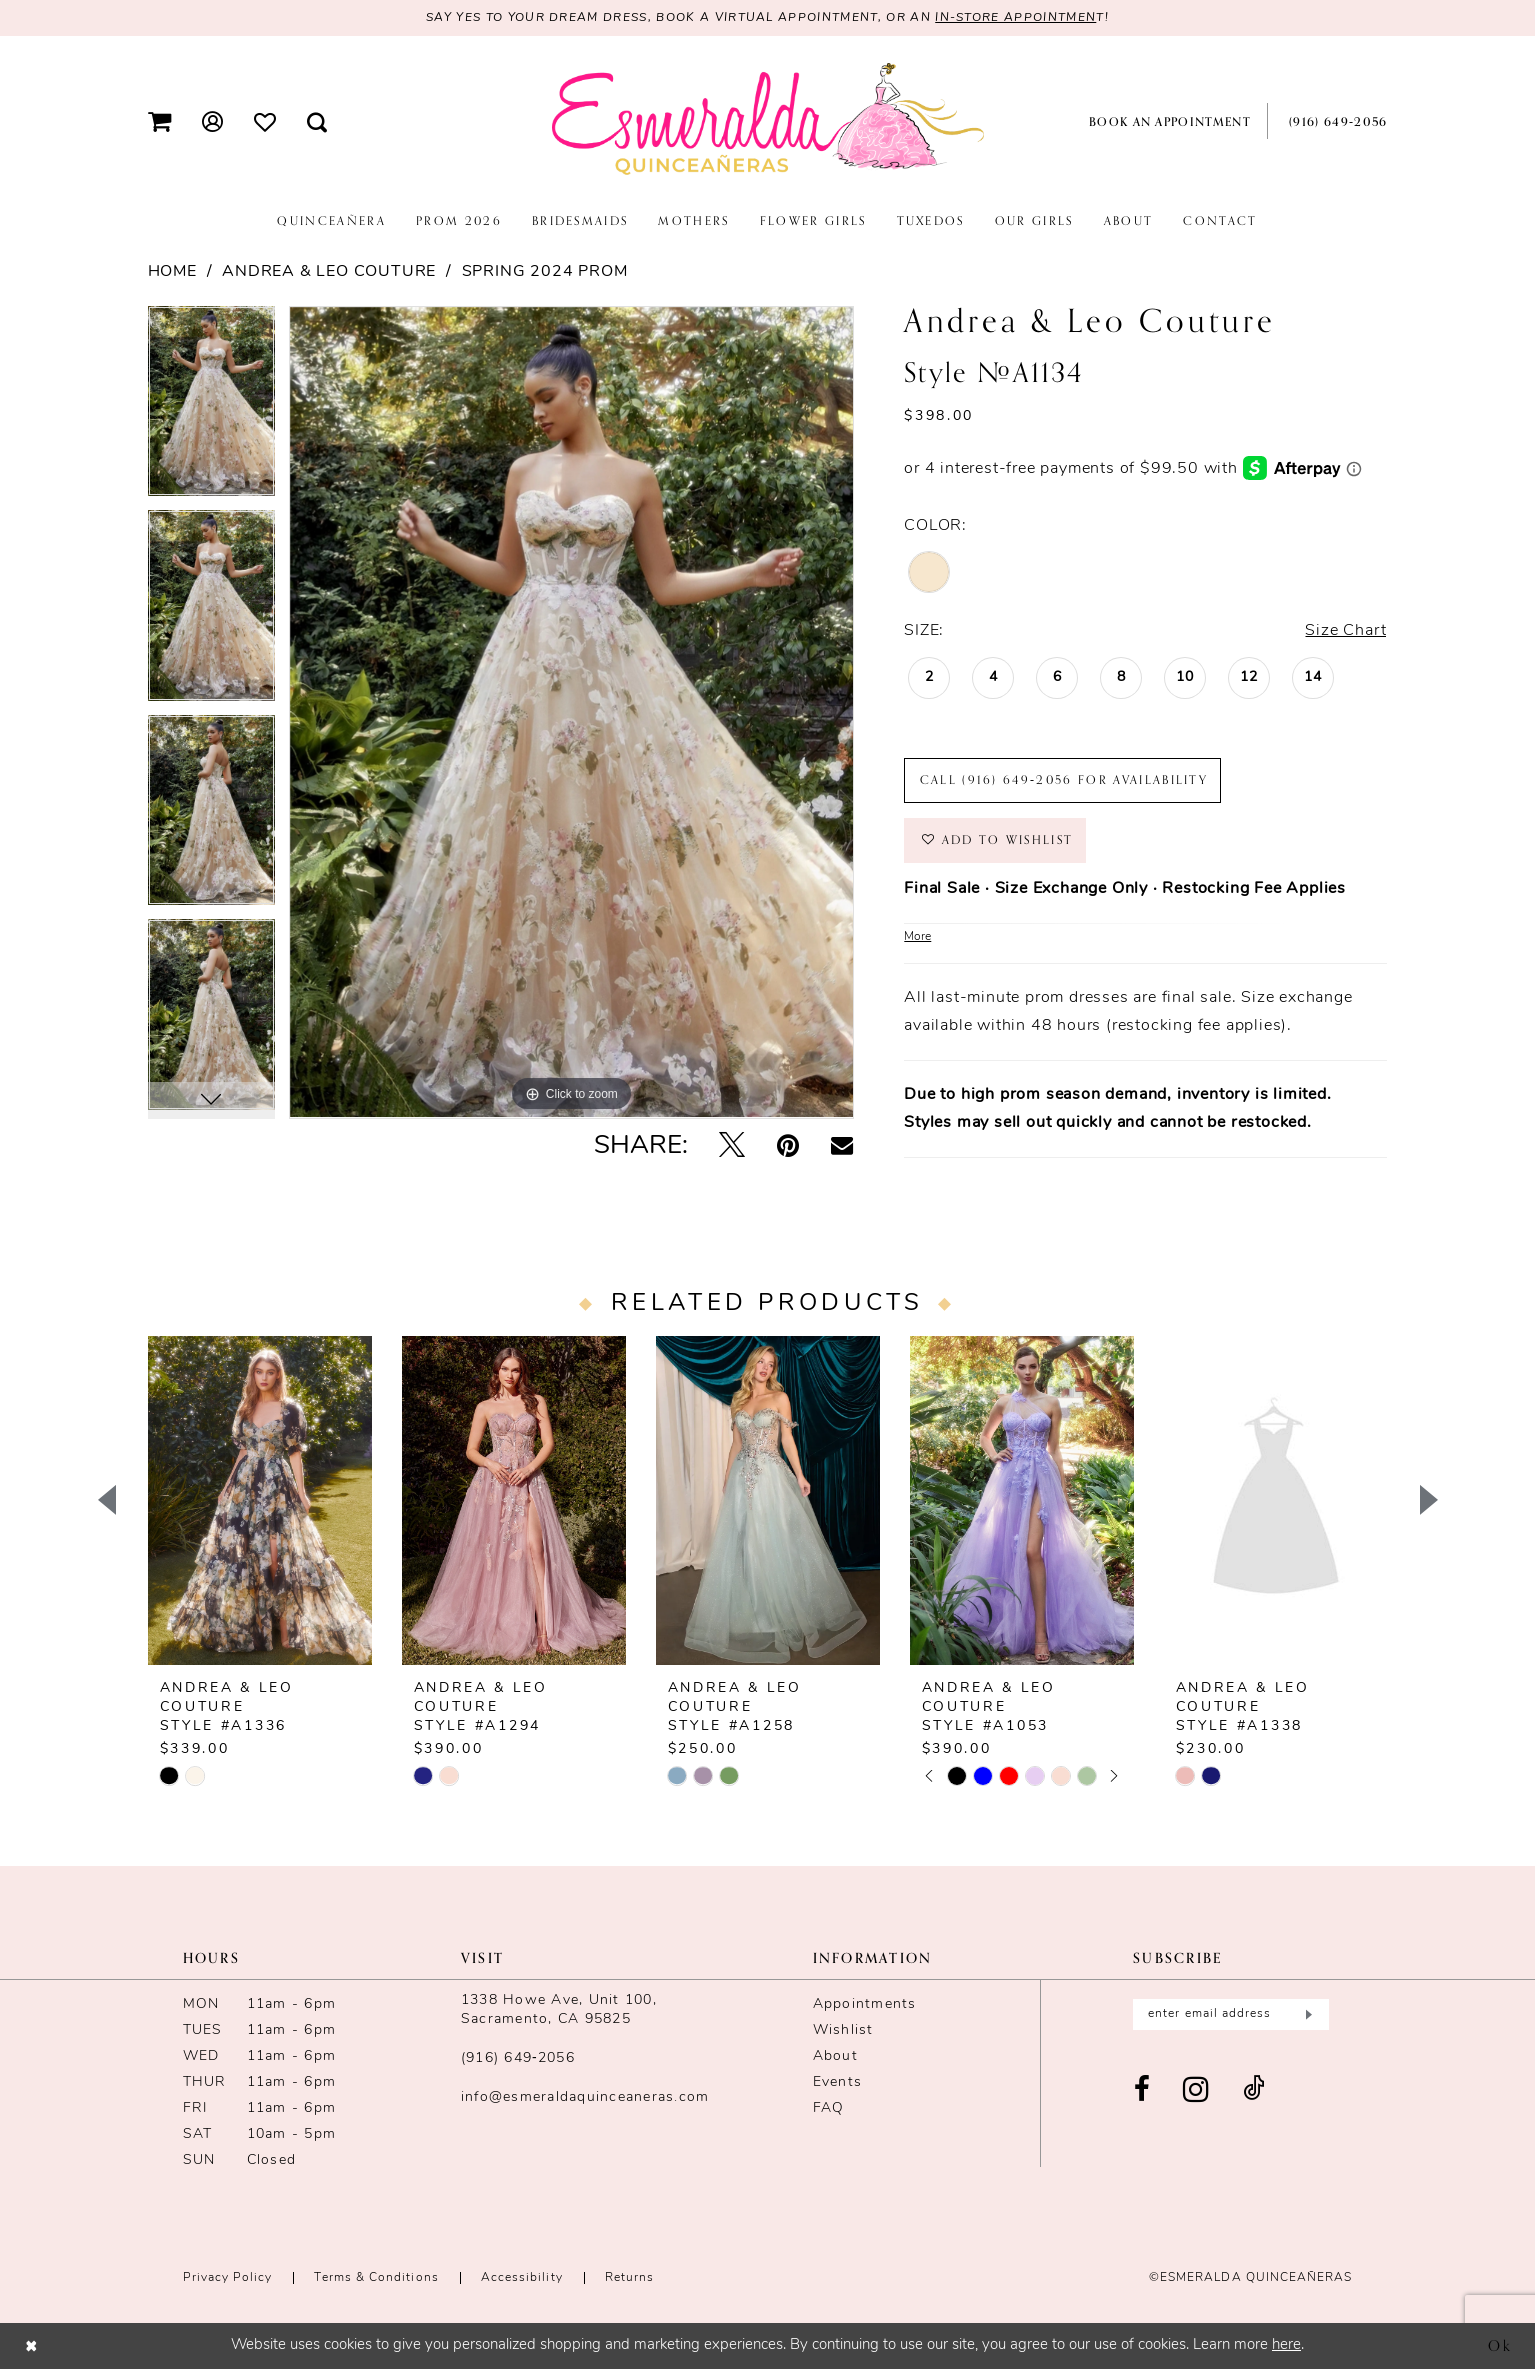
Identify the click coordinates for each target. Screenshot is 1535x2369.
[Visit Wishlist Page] (264, 121)
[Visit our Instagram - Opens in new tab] (1196, 2090)
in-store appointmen (1015, 18)
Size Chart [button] (1345, 631)
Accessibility (522, 2278)
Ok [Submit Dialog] (1500, 2345)
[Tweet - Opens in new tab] (732, 1147)
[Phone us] (1335, 121)
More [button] (917, 937)
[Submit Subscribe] (1307, 2014)
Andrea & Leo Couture (329, 272)
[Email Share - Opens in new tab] (842, 1147)
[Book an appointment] (1166, 121)
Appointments (865, 2004)
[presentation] (260, 1500)
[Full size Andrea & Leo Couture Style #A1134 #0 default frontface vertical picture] (571, 712)
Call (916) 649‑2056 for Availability (1064, 780)
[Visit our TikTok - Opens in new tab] (1254, 2090)
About (835, 2056)
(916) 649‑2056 (518, 2058)
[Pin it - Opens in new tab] (788, 1147)
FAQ (829, 2108)
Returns (630, 2278)
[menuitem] (159, 121)
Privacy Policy (228, 2278)
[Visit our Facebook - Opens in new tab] (1142, 2090)
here (1286, 2345)
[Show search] (316, 121)
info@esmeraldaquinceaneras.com (585, 2097)
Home (172, 272)
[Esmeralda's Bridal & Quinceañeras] (768, 120)
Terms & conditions (376, 2278)
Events (838, 2082)
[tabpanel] (211, 408)
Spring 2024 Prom (545, 272)
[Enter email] (1231, 2014)
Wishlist (843, 2030)
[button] (159, 121)
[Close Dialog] (31, 2345)
